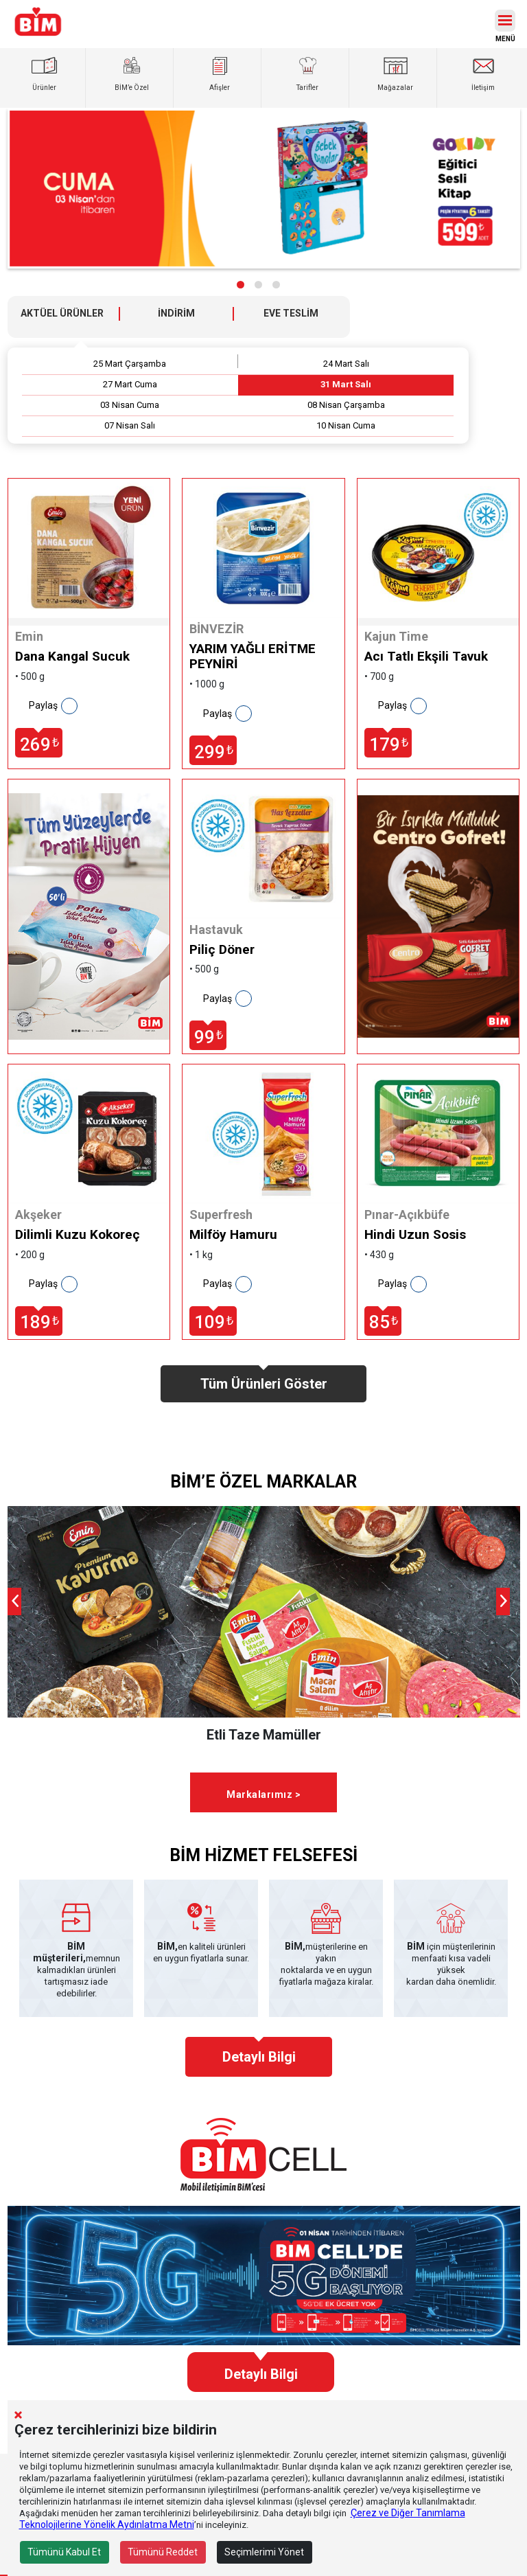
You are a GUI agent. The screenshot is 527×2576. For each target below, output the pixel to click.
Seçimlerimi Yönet (264, 2551)
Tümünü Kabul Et (64, 2551)
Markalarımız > (263, 1794)
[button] (240, 284)
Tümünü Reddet (163, 2551)
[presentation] (14, 1601)
